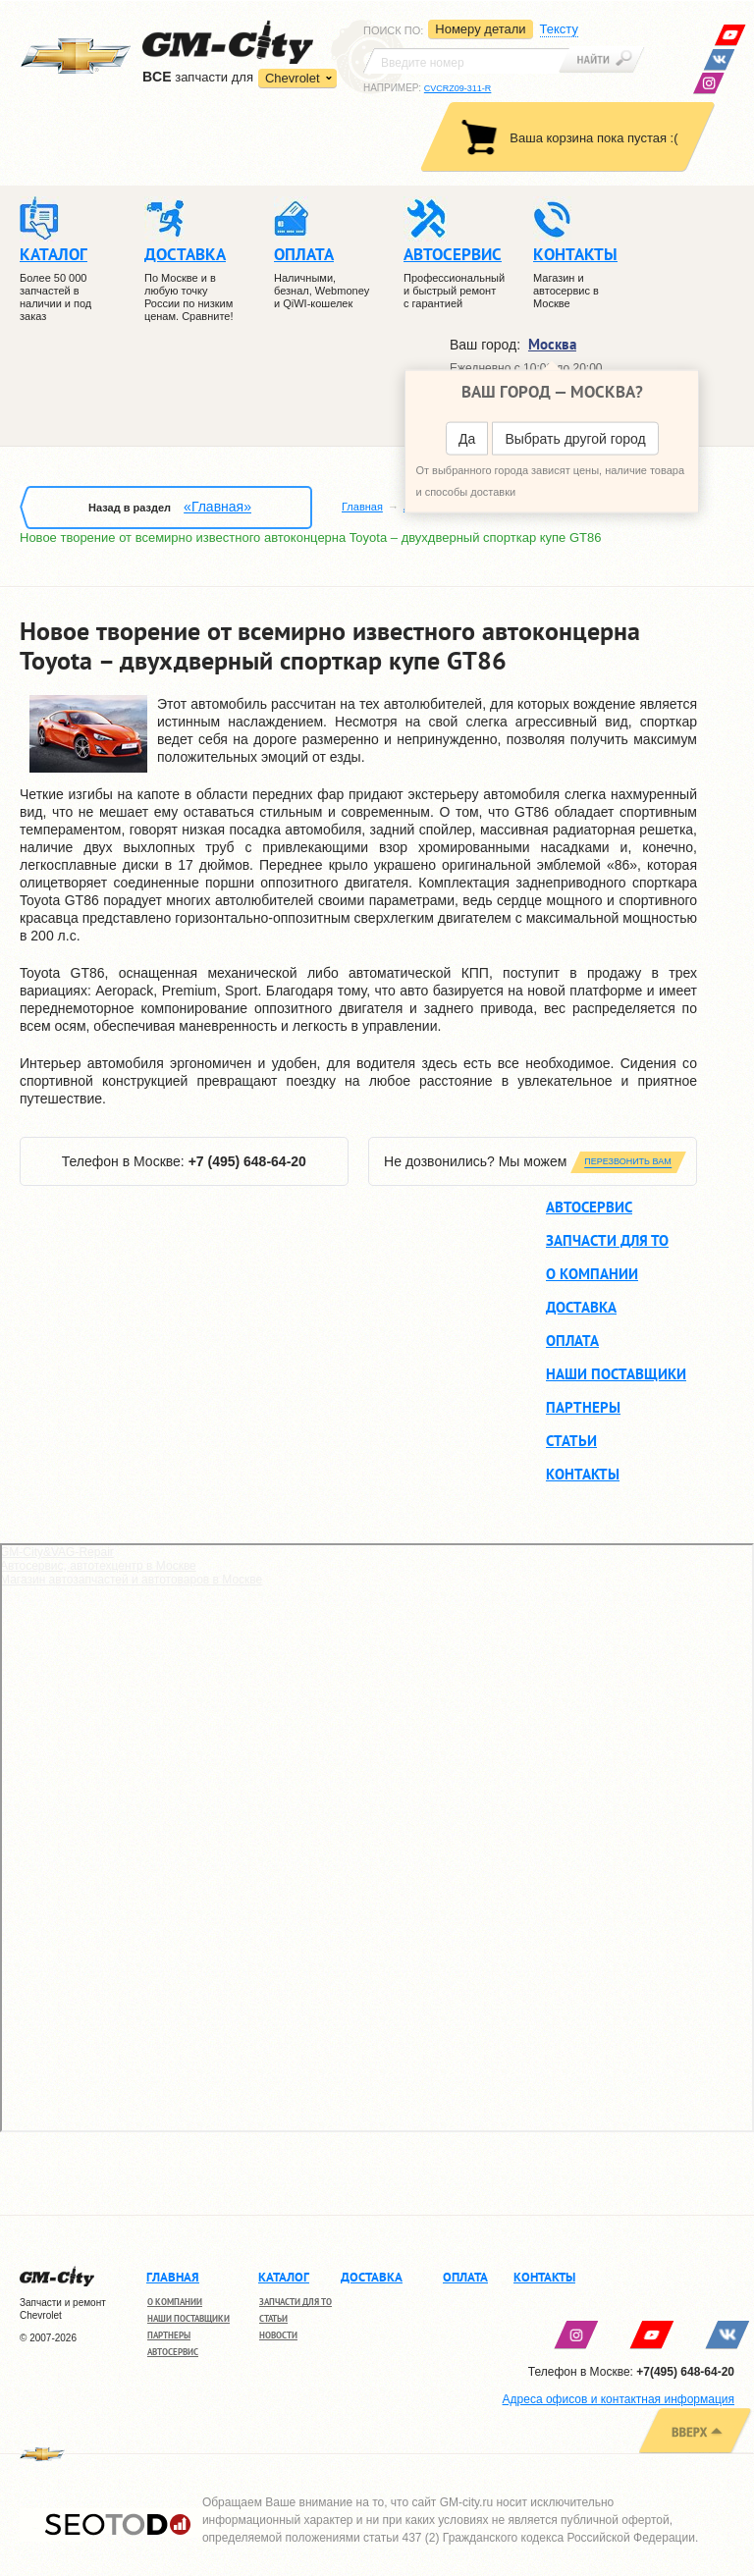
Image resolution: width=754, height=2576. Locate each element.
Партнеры (583, 1407)
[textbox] (466, 61)
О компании (592, 1273)
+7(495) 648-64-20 (685, 2372)
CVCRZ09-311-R (458, 88)
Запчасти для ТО (607, 1240)
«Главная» (217, 506)
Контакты (582, 1474)
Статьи (571, 1440)
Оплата (572, 1340)
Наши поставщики (616, 1374)
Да (466, 439)
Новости (278, 2335)
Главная (362, 506)
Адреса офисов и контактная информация (618, 2399)
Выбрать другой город (575, 439)
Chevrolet (292, 78)
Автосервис (589, 1206)
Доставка (581, 1307)
